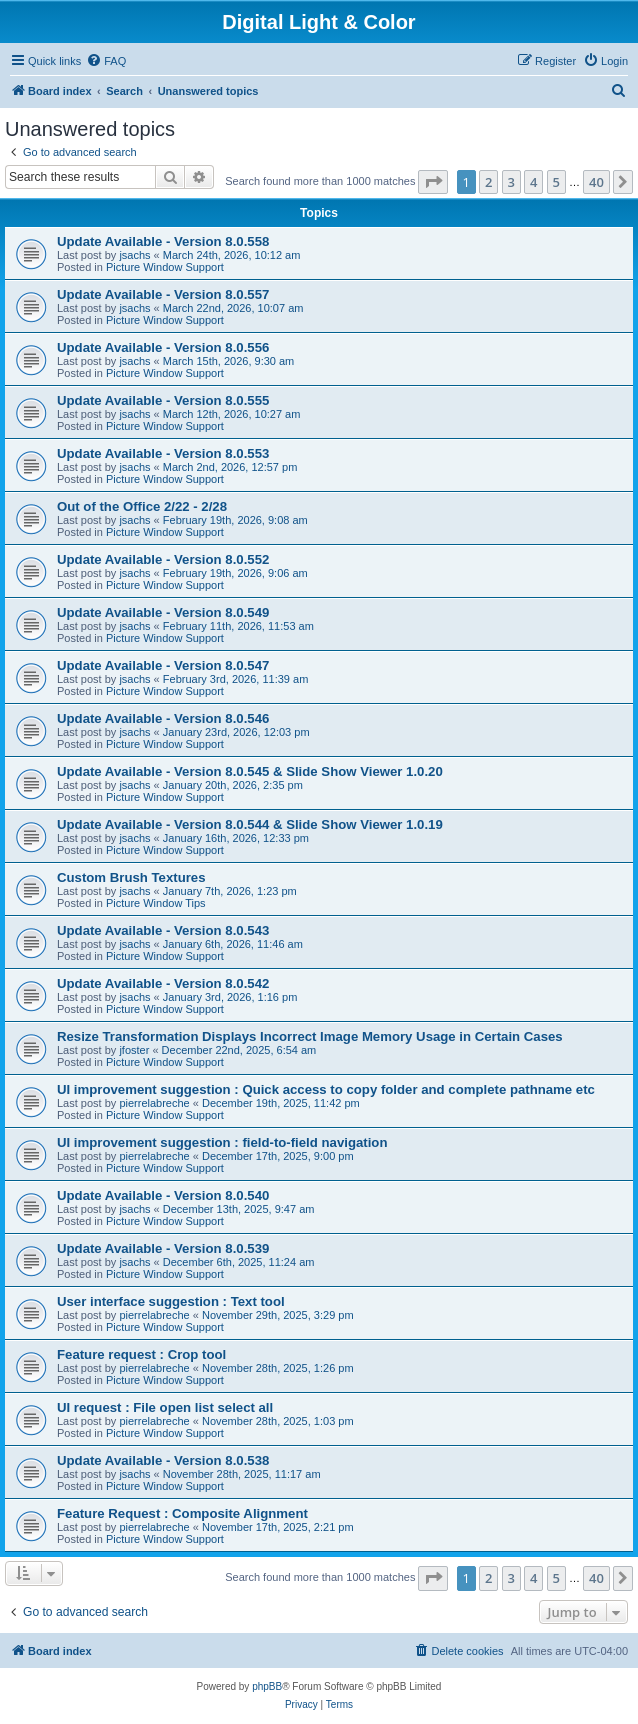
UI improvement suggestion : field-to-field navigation (222, 1142)
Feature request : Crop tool (141, 1354)
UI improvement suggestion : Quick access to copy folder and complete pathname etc (326, 1089)
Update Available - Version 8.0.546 (163, 718)
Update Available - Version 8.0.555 (163, 400)
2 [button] (488, 182)
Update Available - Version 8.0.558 (163, 241)
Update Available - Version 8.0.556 (163, 347)
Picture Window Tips (156, 903)
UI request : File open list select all (165, 1407)
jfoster (134, 1050)
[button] (433, 182)
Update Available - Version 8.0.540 (163, 1195)
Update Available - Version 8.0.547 (163, 665)
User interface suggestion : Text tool (171, 1301)
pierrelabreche (154, 1103)
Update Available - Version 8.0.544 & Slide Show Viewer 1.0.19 (250, 824)
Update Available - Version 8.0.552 (163, 559)
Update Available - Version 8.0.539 (163, 1248)
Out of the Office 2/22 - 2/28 (142, 506)
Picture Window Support (165, 267)
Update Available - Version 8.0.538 (163, 1460)
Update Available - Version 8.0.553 (163, 453)
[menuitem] (106, 61)
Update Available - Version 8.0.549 (163, 612)
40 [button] (596, 182)
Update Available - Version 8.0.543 (163, 930)
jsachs (134, 255)
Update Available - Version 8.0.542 (163, 983)
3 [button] (511, 182)
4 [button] (533, 182)
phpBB (267, 1686)
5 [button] (556, 182)
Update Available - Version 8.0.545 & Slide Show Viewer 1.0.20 (250, 771)
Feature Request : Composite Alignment (182, 1513)
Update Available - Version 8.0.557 (163, 294)
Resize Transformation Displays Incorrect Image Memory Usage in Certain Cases (310, 1036)
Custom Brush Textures (131, 877)
